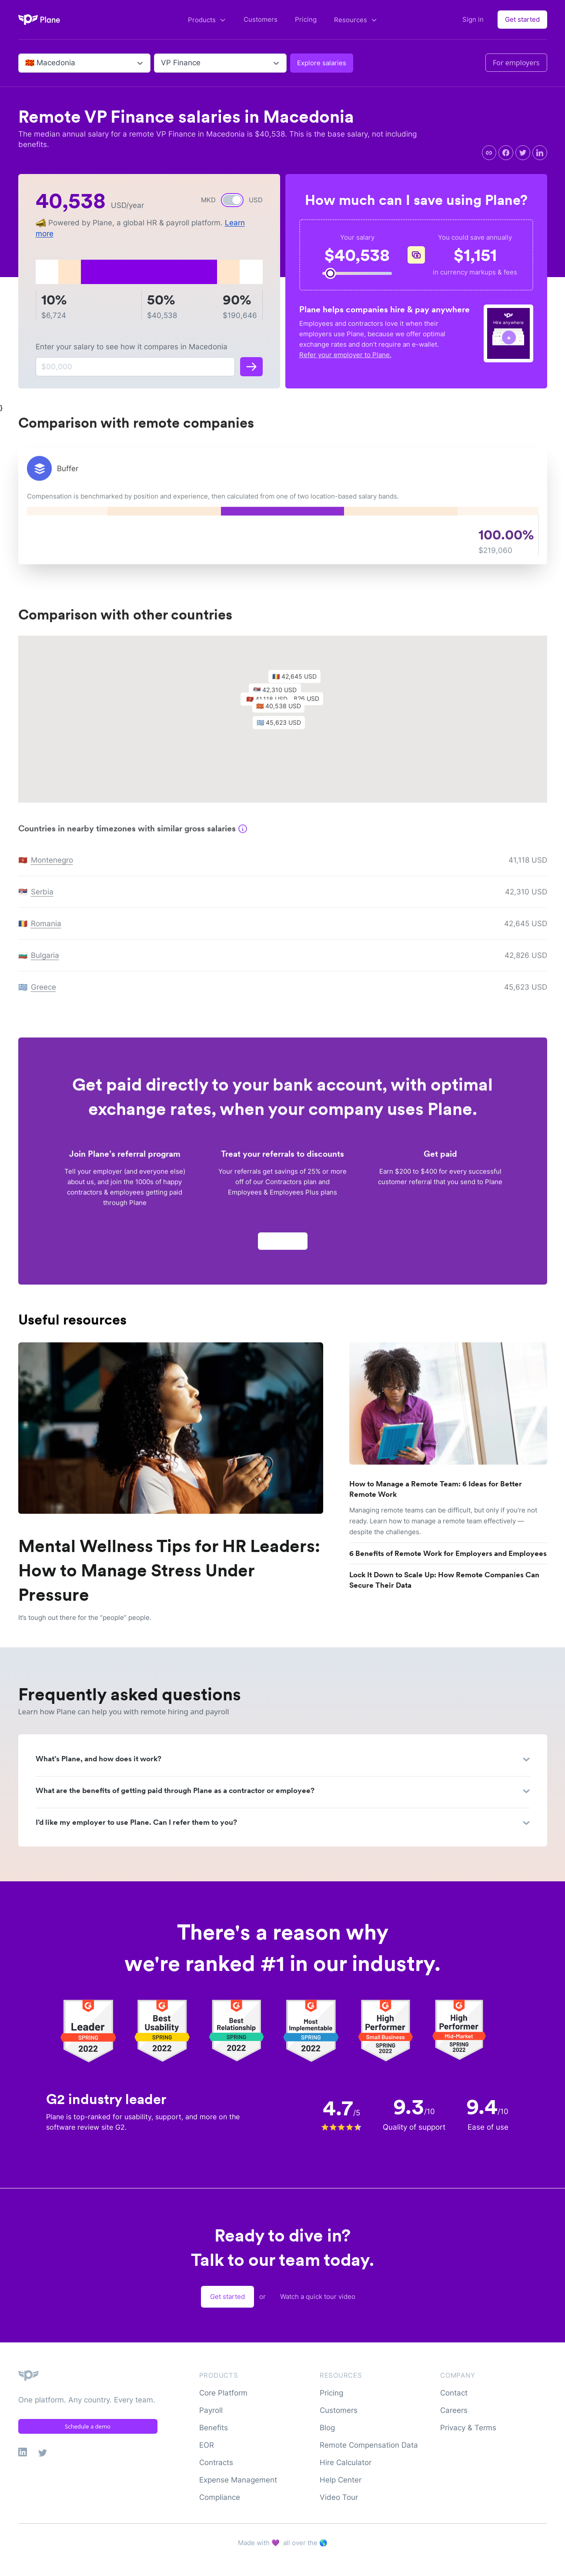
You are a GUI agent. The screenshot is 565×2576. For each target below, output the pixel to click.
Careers (454, 2410)
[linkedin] (539, 152)
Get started (522, 19)
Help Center (340, 2480)
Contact (454, 2393)
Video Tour (339, 2497)
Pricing (306, 19)
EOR (206, 2445)
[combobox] (26, 63)
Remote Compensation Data (369, 2445)
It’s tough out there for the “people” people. (84, 1617)
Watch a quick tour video (317, 2296)
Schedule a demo (87, 2426)
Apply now (283, 1245)
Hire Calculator (345, 2462)
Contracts (216, 2462)
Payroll (211, 2410)
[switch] (232, 200)
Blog (327, 2427)
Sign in (473, 19)
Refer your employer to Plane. (345, 355)
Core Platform (223, 2393)
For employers (516, 62)
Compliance (219, 2497)
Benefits (213, 2427)
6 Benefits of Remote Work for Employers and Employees (448, 1553)
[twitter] (522, 153)
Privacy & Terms (468, 2427)
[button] (282, 712)
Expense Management (238, 2480)
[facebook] (505, 152)
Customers (260, 19)
